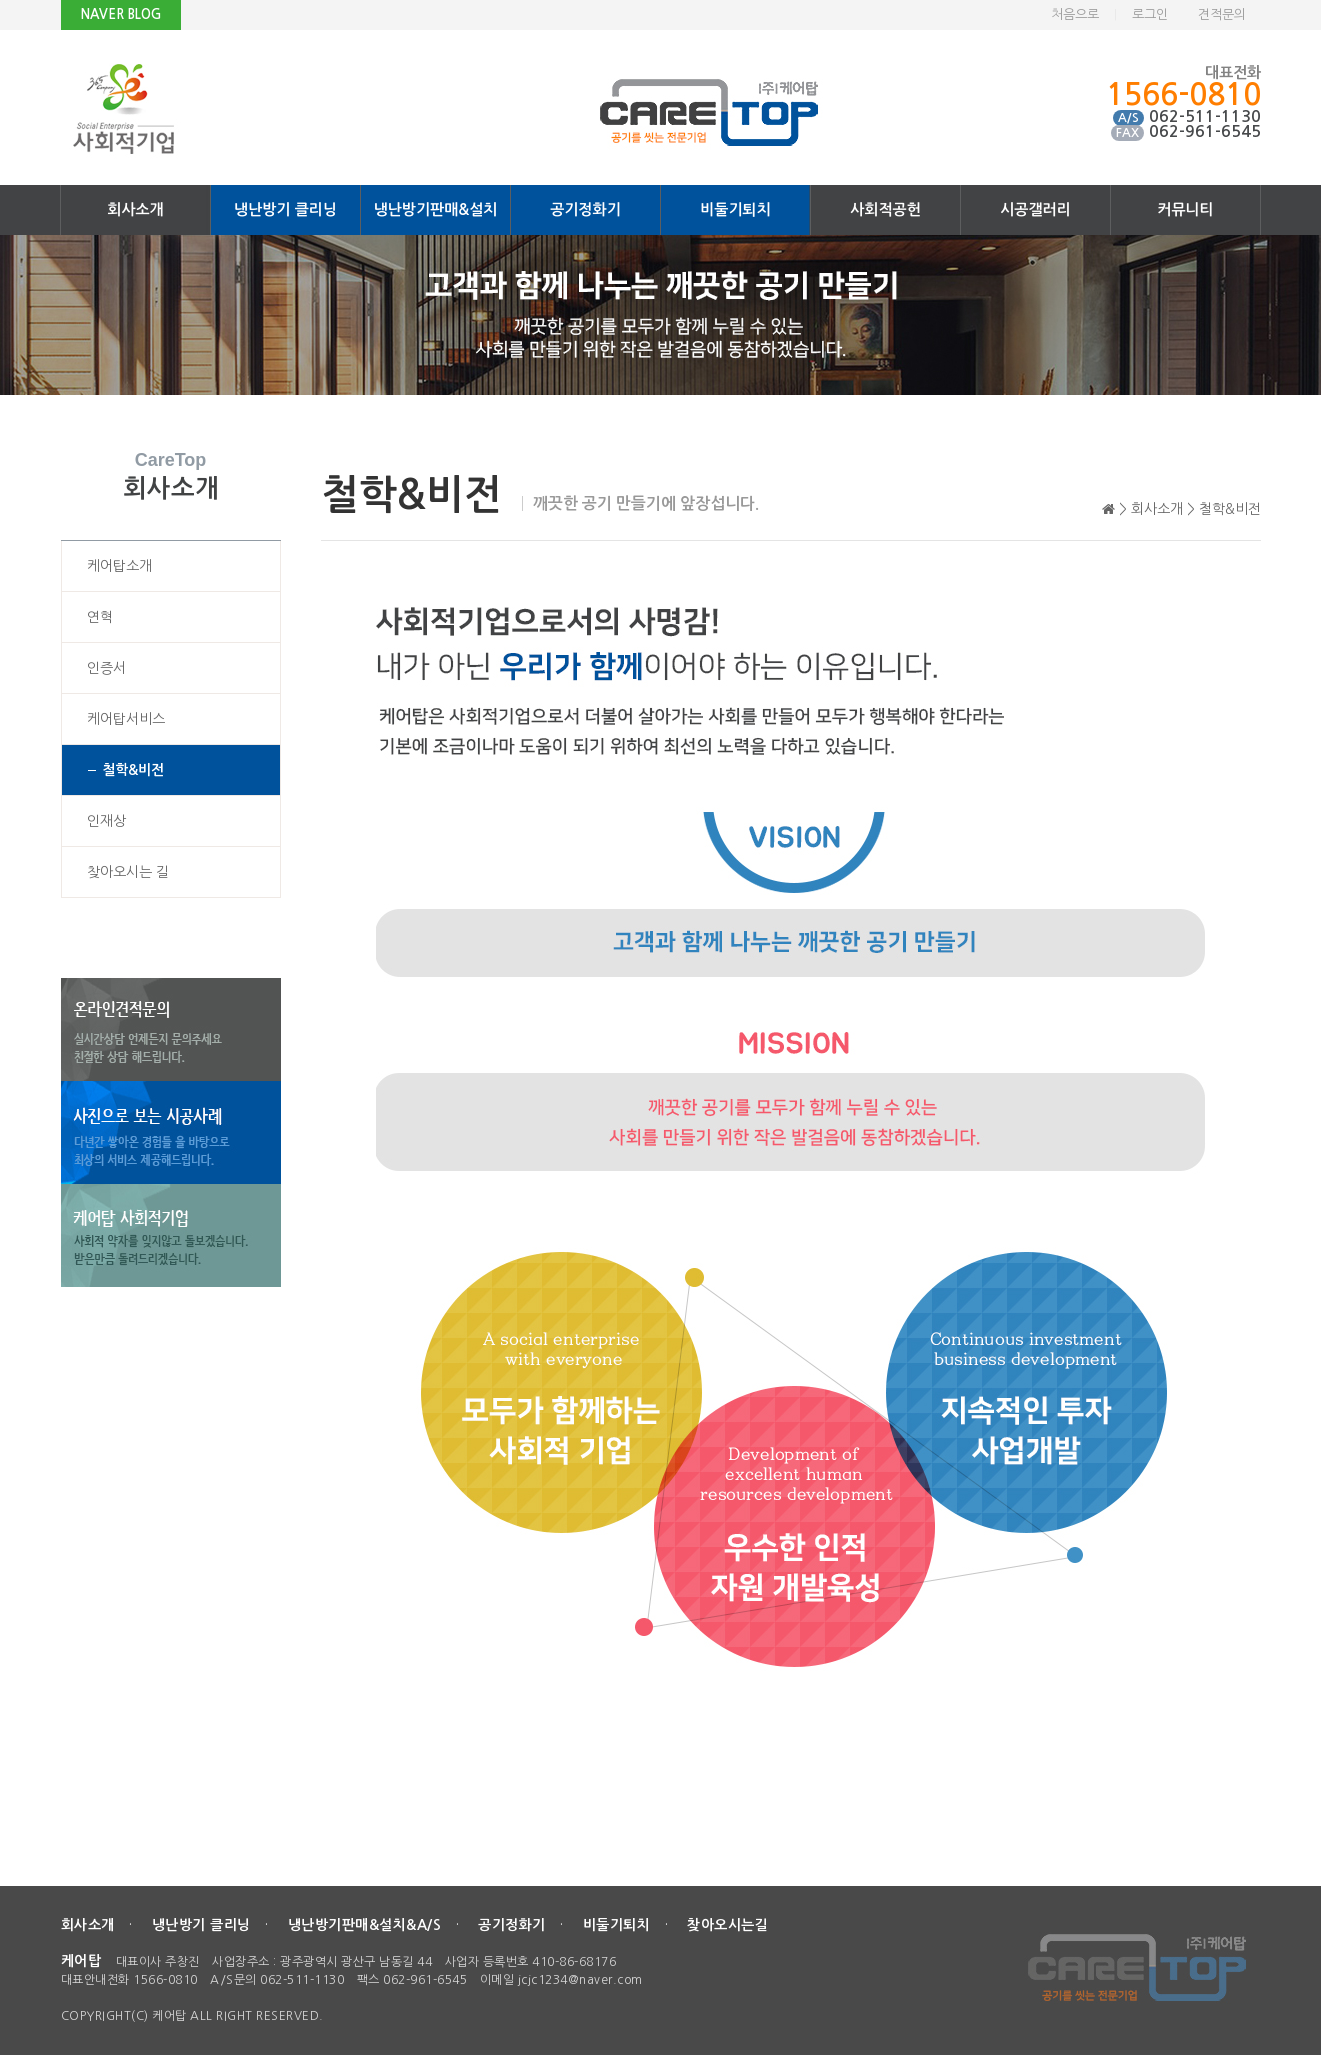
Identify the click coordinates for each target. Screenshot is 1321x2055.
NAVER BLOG (121, 14)
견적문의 (1222, 14)
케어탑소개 (119, 566)
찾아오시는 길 (128, 872)
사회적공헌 (885, 209)
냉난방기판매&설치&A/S (365, 1925)
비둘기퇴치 (735, 209)
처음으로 (1075, 14)
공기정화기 (585, 209)
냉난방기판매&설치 (436, 209)
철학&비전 (133, 770)
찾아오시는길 (727, 1925)
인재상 (106, 821)
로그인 (1150, 14)
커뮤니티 (1185, 209)
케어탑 (81, 1961)
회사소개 (135, 209)
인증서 (106, 668)
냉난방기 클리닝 (285, 209)
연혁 (100, 617)
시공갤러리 (1035, 209)
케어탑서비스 (126, 719)
